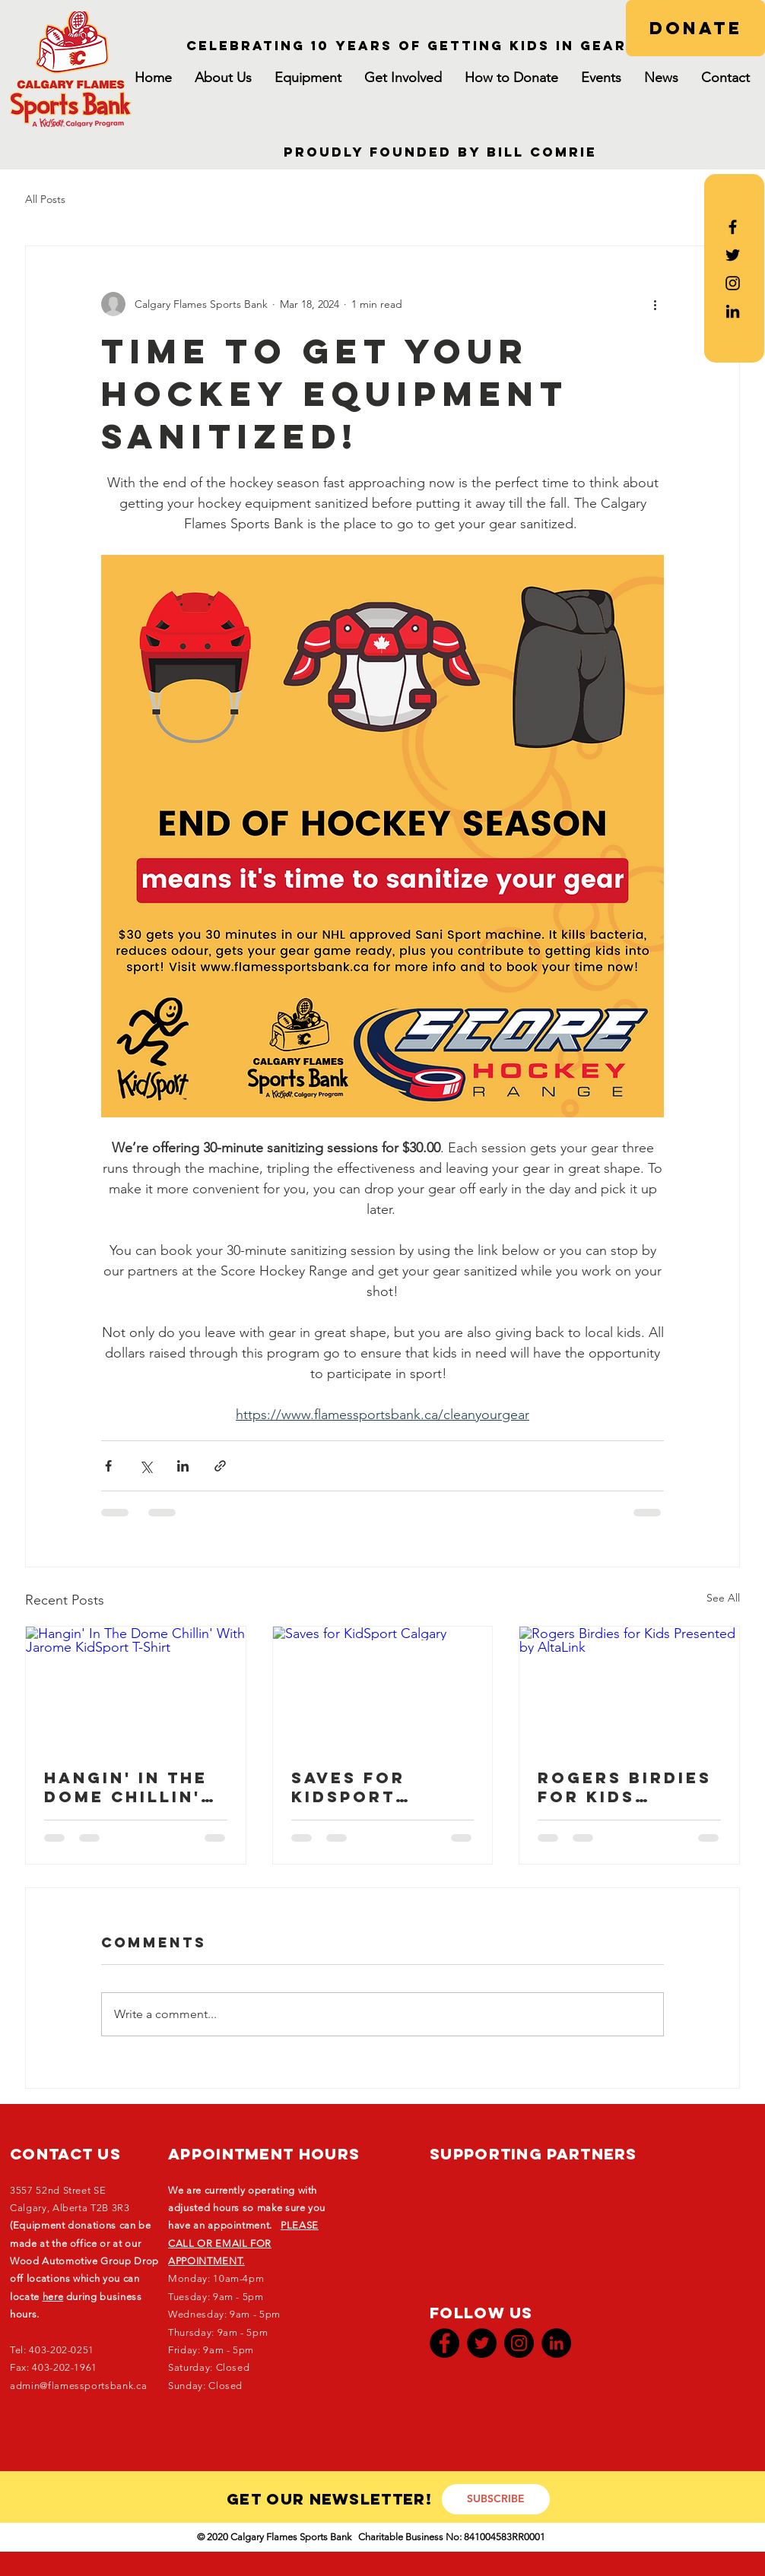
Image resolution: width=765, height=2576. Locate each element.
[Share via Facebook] (108, 1466)
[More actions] (655, 304)
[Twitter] (482, 2343)
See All (723, 1598)
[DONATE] (695, 28)
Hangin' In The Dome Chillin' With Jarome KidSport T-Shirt (126, 1787)
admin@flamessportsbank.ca (78, 2385)
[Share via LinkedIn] (183, 1466)
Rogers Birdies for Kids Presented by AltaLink (625, 1787)
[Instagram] (519, 2343)
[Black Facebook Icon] (732, 226)
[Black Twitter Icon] (732, 255)
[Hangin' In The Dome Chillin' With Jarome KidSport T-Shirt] (136, 1688)
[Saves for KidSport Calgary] (383, 1688)
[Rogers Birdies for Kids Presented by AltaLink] (629, 1688)
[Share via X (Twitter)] (145, 1466)
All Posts (45, 199)
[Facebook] (444, 2343)
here (53, 2296)
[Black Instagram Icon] (732, 283)
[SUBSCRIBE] (496, 2499)
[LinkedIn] (732, 311)
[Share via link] (220, 1466)
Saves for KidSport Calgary (348, 1787)
